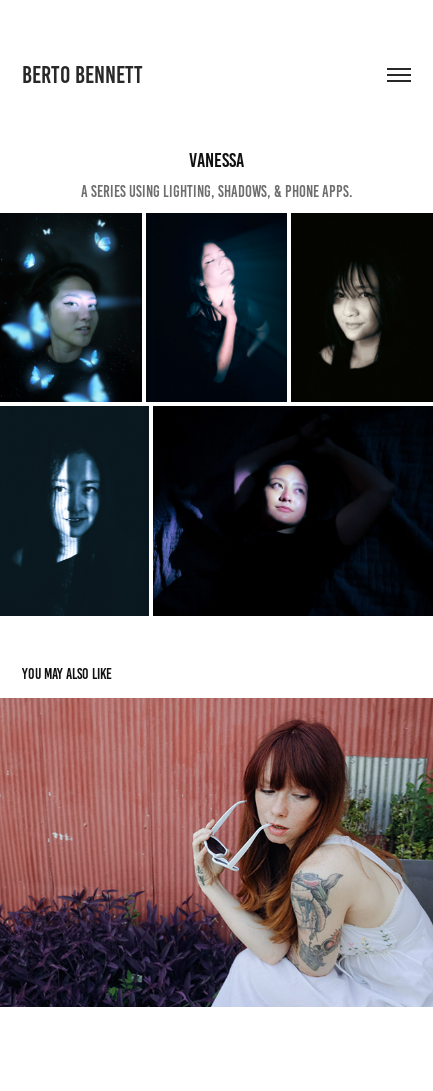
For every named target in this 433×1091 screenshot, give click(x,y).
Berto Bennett (82, 75)
